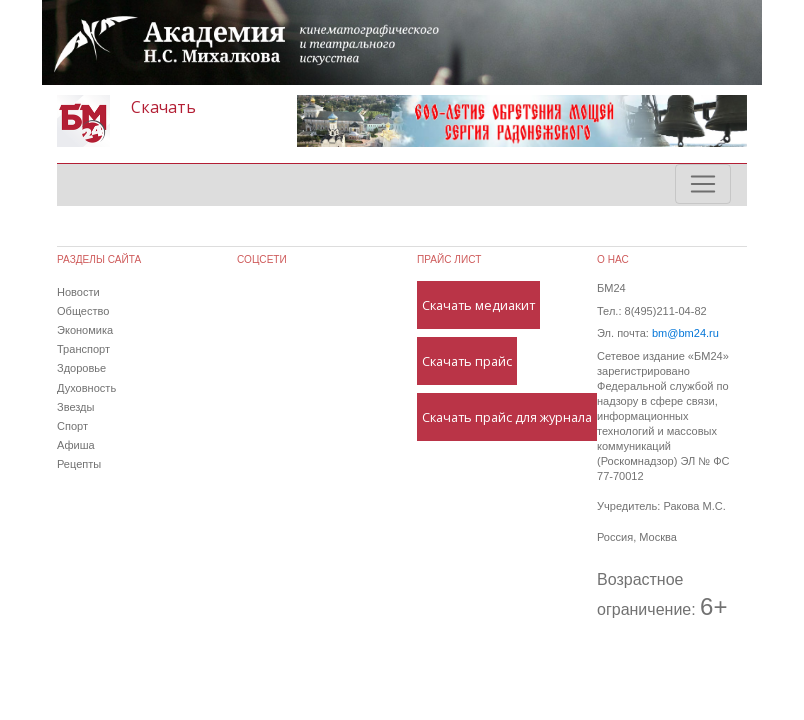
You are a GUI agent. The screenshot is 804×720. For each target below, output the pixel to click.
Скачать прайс (467, 361)
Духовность (86, 388)
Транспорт (83, 349)
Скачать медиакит (478, 305)
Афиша (76, 445)
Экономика (85, 330)
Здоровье (81, 368)
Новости (78, 292)
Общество (83, 311)
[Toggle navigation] (703, 184)
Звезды (75, 407)
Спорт (72, 426)
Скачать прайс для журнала (507, 417)
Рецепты (79, 464)
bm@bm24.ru (685, 333)
